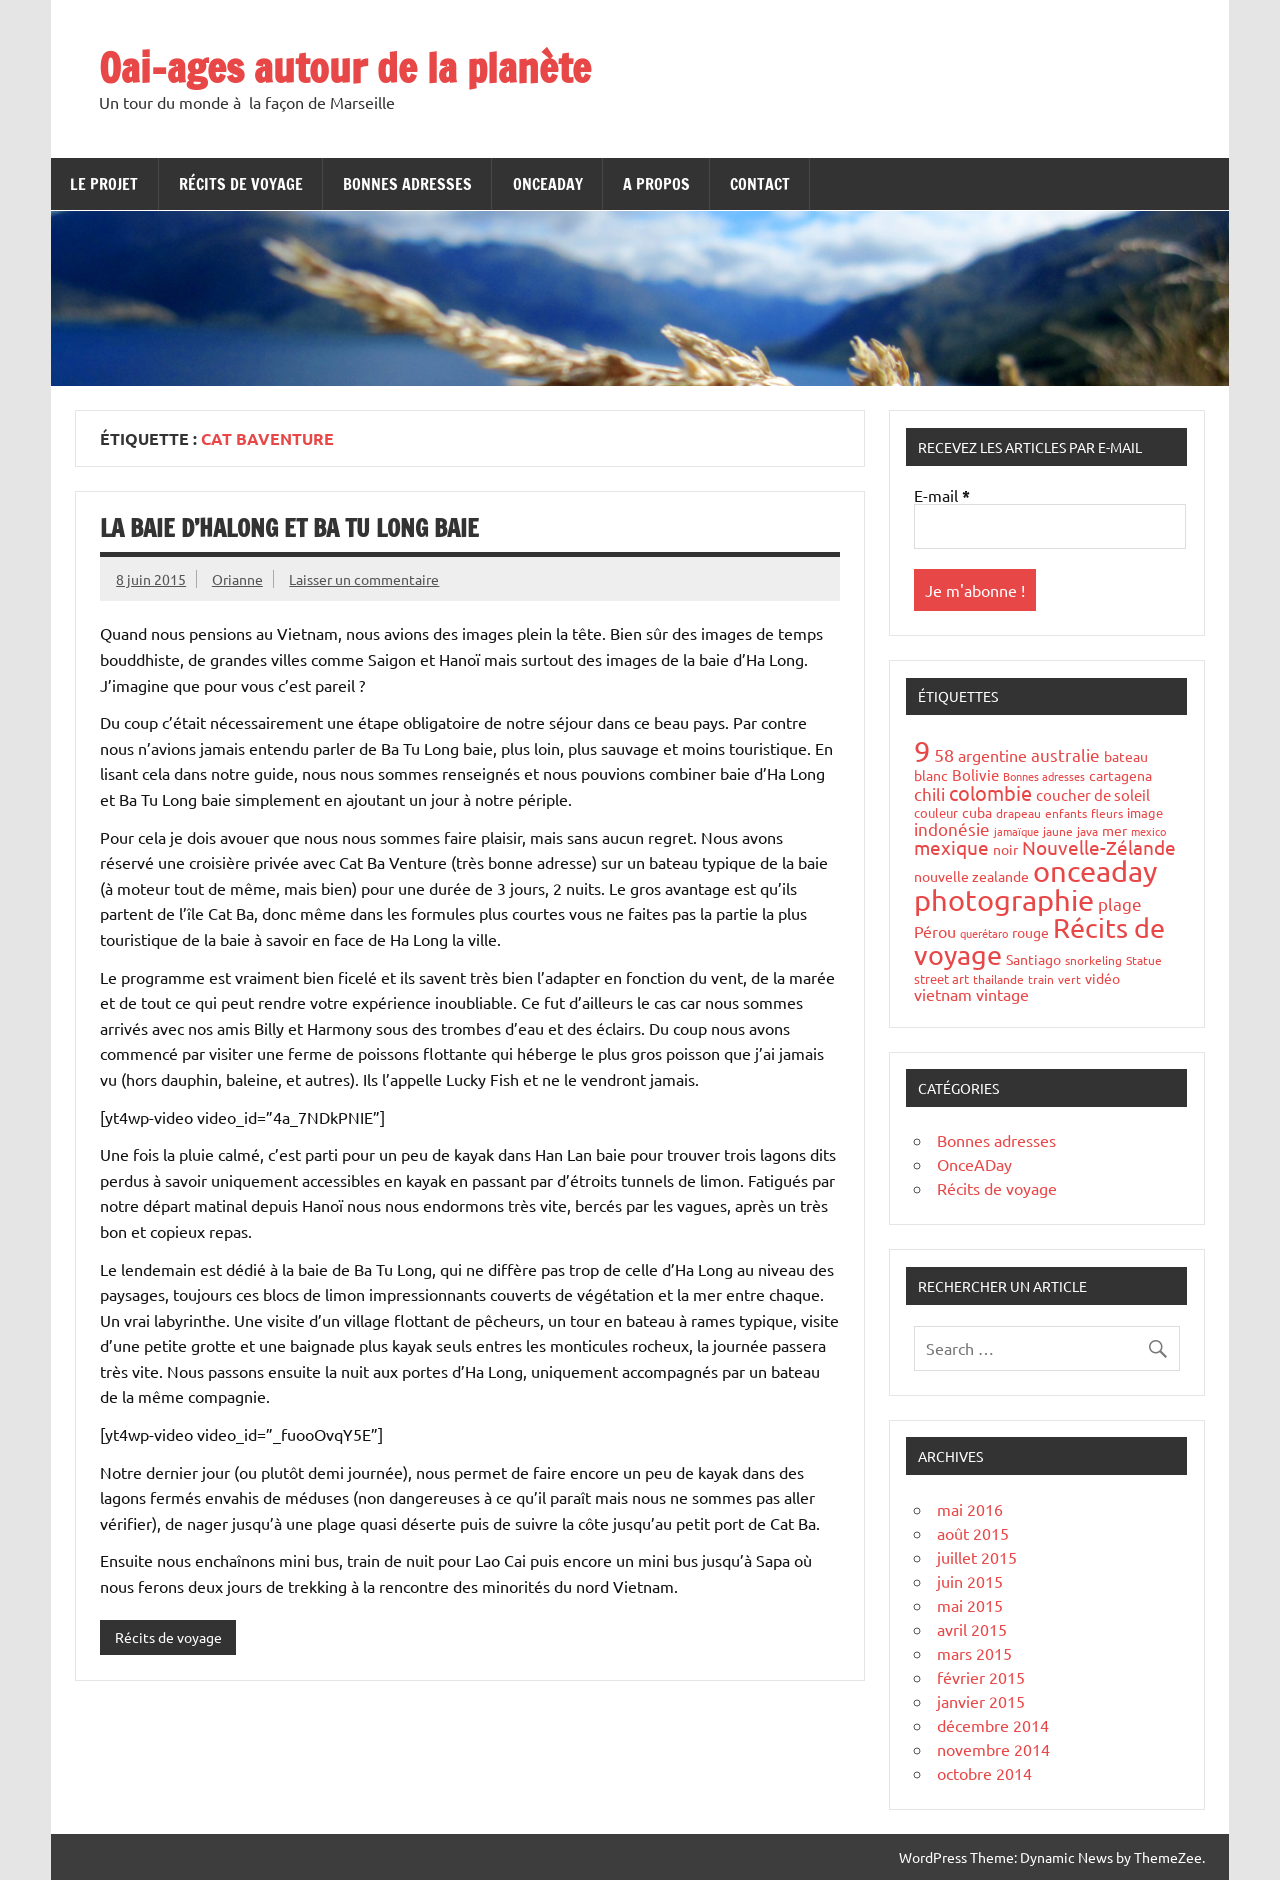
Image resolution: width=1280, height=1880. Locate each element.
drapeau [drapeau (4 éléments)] (1018, 813)
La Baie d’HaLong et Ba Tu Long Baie (289, 528)
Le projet (104, 184)
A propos (656, 184)
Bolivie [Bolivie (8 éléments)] (975, 774)
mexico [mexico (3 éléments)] (1148, 831)
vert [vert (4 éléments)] (1069, 979)
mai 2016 (970, 1509)
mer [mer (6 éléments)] (1114, 830)
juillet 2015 (977, 1557)
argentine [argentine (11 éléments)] (992, 755)
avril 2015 (972, 1629)
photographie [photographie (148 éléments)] (1004, 900)
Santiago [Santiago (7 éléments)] (1033, 959)
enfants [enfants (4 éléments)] (1066, 813)
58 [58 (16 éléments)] (944, 754)
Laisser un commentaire (364, 579)
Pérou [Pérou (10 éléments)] (935, 931)
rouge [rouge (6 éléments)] (1030, 932)
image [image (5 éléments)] (1145, 812)
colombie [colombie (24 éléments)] (990, 792)
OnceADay (548, 184)
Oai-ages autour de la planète (345, 67)
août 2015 (973, 1533)
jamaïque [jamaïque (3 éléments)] (1016, 831)
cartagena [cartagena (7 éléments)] (1120, 775)
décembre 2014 (993, 1725)
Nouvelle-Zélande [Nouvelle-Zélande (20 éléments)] (1099, 847)
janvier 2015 (981, 1701)
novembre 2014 (993, 1749)
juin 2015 (970, 1581)
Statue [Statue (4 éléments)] (1144, 960)
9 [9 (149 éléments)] (922, 751)
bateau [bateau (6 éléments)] (1126, 756)
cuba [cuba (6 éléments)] (977, 812)
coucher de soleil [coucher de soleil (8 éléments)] (1093, 794)
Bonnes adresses (407, 184)
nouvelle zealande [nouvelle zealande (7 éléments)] (971, 876)
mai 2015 (970, 1605)
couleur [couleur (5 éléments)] (936, 812)
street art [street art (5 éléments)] (941, 978)
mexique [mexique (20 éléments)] (951, 847)
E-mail (942, 495)
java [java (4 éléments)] (1087, 831)
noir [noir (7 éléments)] (1005, 849)
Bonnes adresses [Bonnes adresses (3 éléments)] (1044, 776)
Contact (760, 184)
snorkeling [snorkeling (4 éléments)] (1093, 960)
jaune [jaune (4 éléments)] (1058, 831)
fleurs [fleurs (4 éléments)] (1107, 813)
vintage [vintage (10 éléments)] (1002, 994)
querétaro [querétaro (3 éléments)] (984, 933)
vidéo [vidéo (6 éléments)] (1102, 978)
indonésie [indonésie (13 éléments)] (952, 828)
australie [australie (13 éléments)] (1065, 754)
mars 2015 (974, 1653)
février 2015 (981, 1677)
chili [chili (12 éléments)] (929, 793)
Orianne (237, 579)
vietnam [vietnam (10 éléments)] (943, 994)
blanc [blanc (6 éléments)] (931, 775)
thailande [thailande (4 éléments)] (998, 979)
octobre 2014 (984, 1773)
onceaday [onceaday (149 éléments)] (1095, 871)
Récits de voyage (241, 184)
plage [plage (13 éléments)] (1120, 903)
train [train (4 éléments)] (1041, 979)
